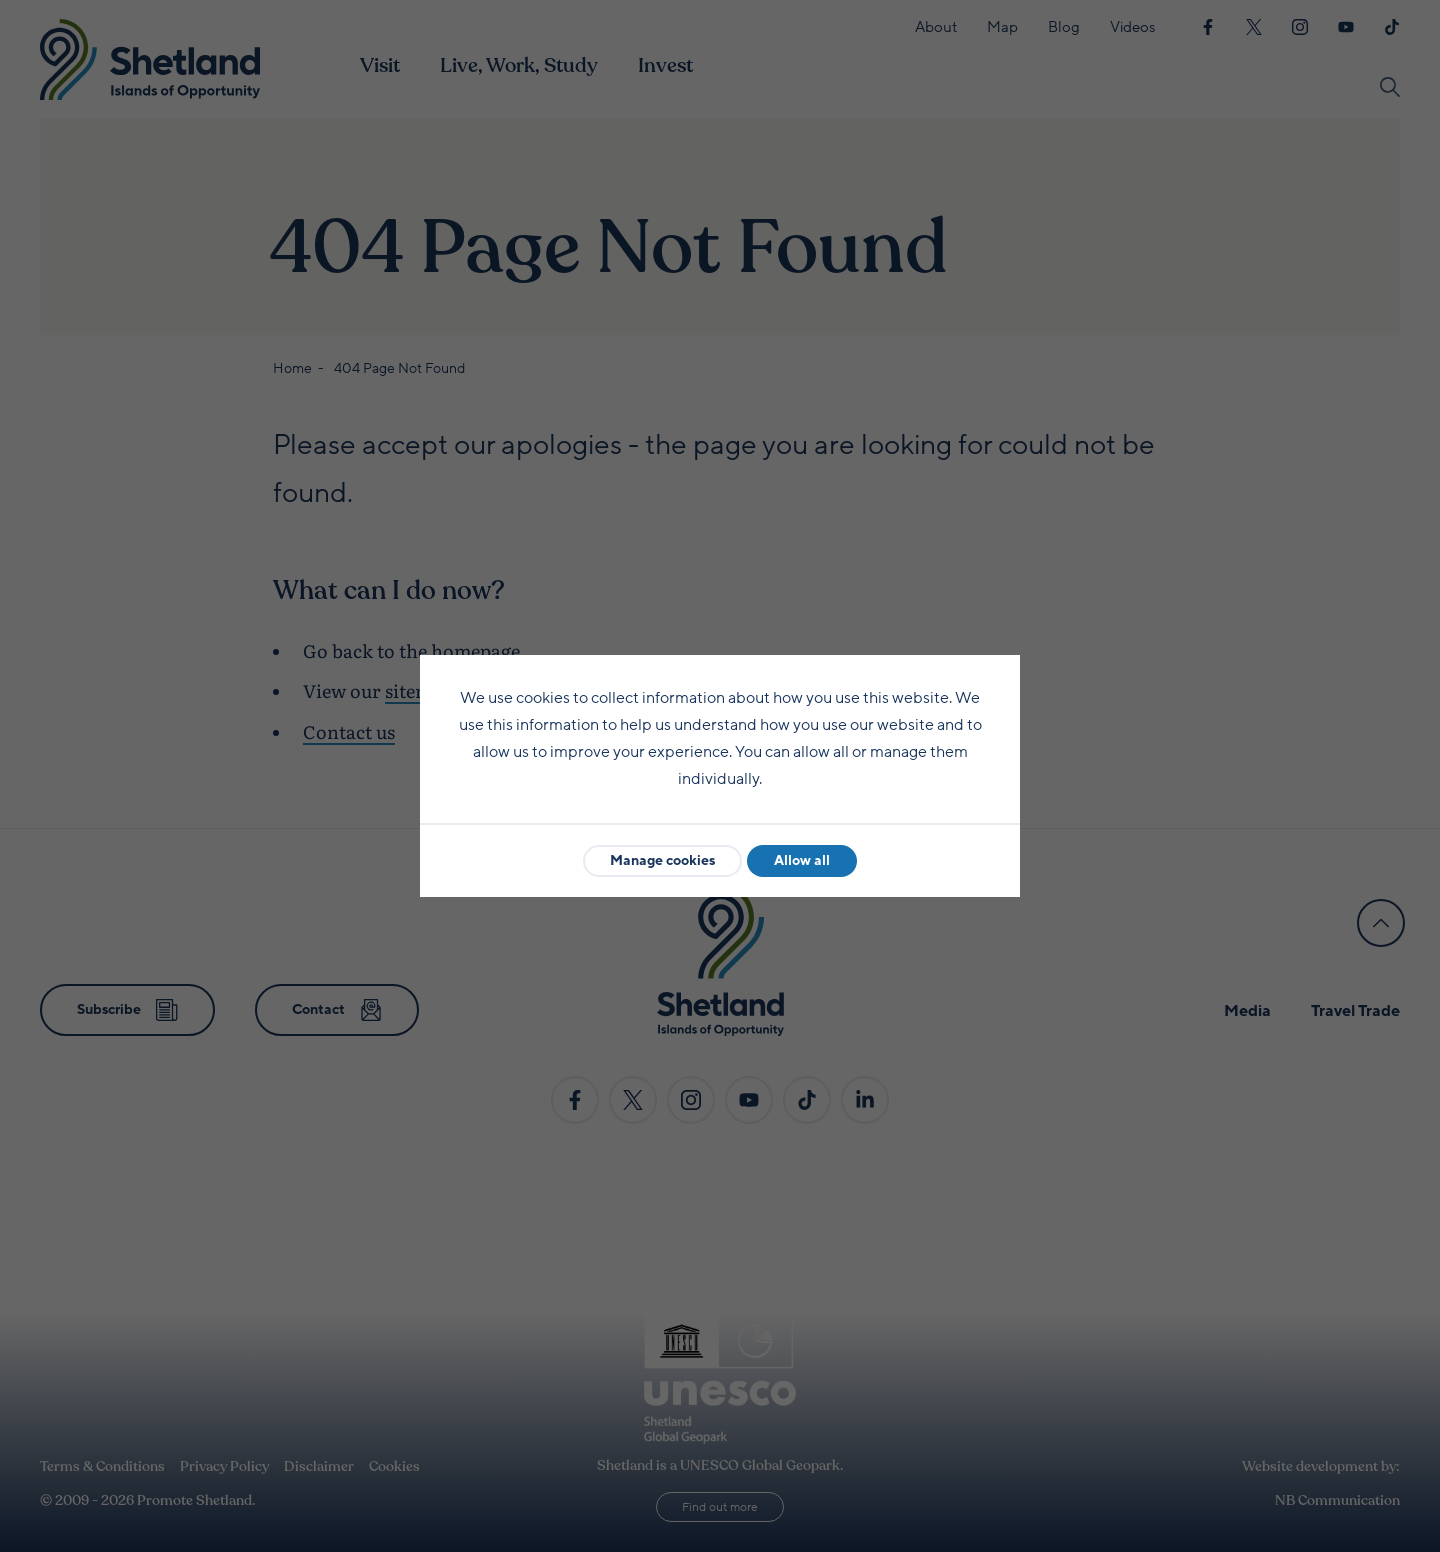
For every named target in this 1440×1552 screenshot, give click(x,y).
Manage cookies (662, 860)
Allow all (802, 860)
